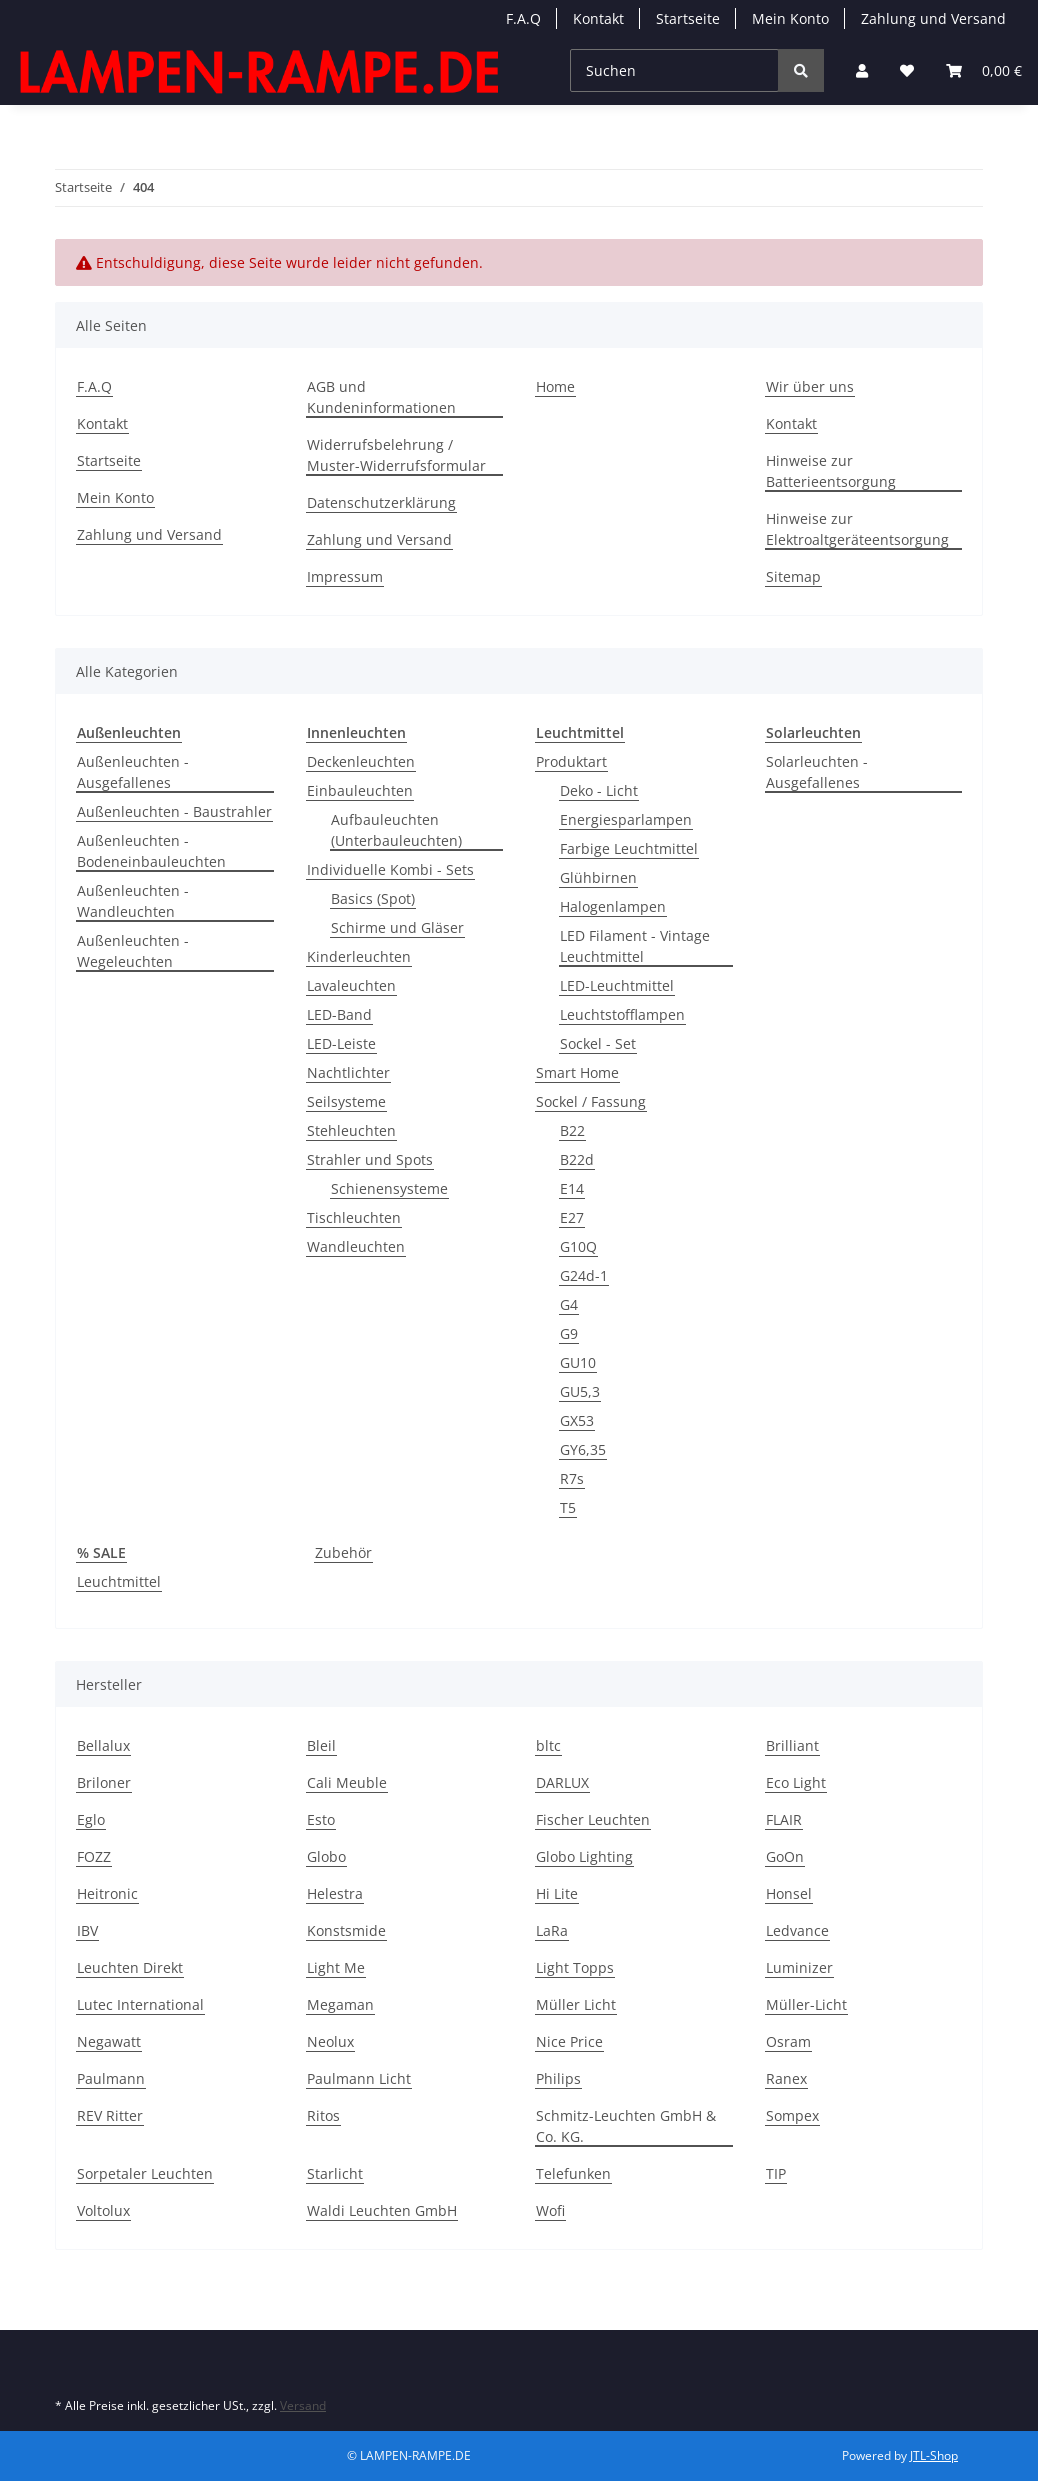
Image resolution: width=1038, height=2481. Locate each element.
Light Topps (575, 1967)
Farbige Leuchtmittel (629, 848)
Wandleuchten (356, 1246)
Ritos (323, 2115)
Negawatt (109, 2041)
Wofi (550, 2210)
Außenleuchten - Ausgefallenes (133, 772)
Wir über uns (810, 386)
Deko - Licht (599, 790)
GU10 (578, 1362)
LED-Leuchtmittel (617, 985)
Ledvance (797, 1930)
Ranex (786, 2078)
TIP (776, 2173)
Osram (788, 2041)
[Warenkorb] (984, 70)
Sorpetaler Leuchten (145, 2173)
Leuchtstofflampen (622, 1014)
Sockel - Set (598, 1043)
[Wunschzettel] (907, 70)
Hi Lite (557, 1893)
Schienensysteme (389, 1188)
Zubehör (343, 1552)
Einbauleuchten (360, 790)
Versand (303, 2405)
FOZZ (94, 1856)
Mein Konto (790, 18)
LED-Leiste (341, 1043)
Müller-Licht (806, 2004)
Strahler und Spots (370, 1159)
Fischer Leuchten (593, 1819)
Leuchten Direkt (130, 1967)
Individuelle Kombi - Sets (390, 869)
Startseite (688, 18)
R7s (572, 1478)
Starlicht (335, 2173)
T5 (568, 1507)
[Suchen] (674, 70)
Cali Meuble (347, 1782)
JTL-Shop (934, 2455)
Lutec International (140, 2004)
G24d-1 (584, 1275)
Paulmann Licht (359, 2078)
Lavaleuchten (351, 985)
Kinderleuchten (359, 956)
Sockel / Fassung (591, 1101)
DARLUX (562, 1782)
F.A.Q (523, 18)
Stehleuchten (351, 1130)
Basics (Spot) (373, 898)
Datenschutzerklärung (381, 502)
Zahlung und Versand (933, 18)
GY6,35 (583, 1449)
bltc (548, 1745)
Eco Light (796, 1782)
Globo (326, 1856)
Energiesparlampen (626, 819)
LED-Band (339, 1014)
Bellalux (103, 1745)
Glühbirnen (598, 877)
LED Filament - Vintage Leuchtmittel (635, 946)
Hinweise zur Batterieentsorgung (831, 471)
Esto (321, 1819)
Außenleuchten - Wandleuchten (133, 901)
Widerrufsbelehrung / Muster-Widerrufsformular (396, 455)
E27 (572, 1217)
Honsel (789, 1893)
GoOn (785, 1856)
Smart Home (577, 1072)
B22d (577, 1159)
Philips (558, 2078)
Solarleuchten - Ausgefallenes (817, 772)
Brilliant (792, 1745)
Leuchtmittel (119, 1581)
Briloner (104, 1782)
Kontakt (598, 18)
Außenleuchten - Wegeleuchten (133, 951)
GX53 (577, 1420)
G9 (569, 1333)
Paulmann (111, 2078)
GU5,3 (580, 1391)
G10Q (578, 1246)
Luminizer (799, 1967)
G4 (569, 1304)
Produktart (571, 761)
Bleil (321, 1745)
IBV (87, 1930)
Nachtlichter (348, 1072)
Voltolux (103, 2210)
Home (555, 386)
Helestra (335, 1893)
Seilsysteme (346, 1101)
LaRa (552, 1930)
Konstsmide (346, 1930)
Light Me (336, 1967)
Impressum (345, 576)
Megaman (340, 2004)
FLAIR (784, 1819)
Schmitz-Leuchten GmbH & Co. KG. (626, 2126)
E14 (572, 1188)
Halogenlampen (613, 906)
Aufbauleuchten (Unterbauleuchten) (396, 830)
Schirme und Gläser (397, 927)
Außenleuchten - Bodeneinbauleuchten (151, 851)
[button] (862, 70)
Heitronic (107, 1893)
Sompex (792, 2115)
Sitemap (793, 576)
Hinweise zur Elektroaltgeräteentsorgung (857, 529)
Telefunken (573, 2173)
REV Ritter (110, 2115)
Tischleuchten (354, 1217)
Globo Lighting (584, 1856)
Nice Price (569, 2041)
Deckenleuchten (361, 761)
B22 (572, 1130)
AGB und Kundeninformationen (381, 397)
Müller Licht (576, 2004)
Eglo (91, 1819)
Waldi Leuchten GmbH (382, 2210)
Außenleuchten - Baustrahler (174, 811)
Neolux (330, 2041)
